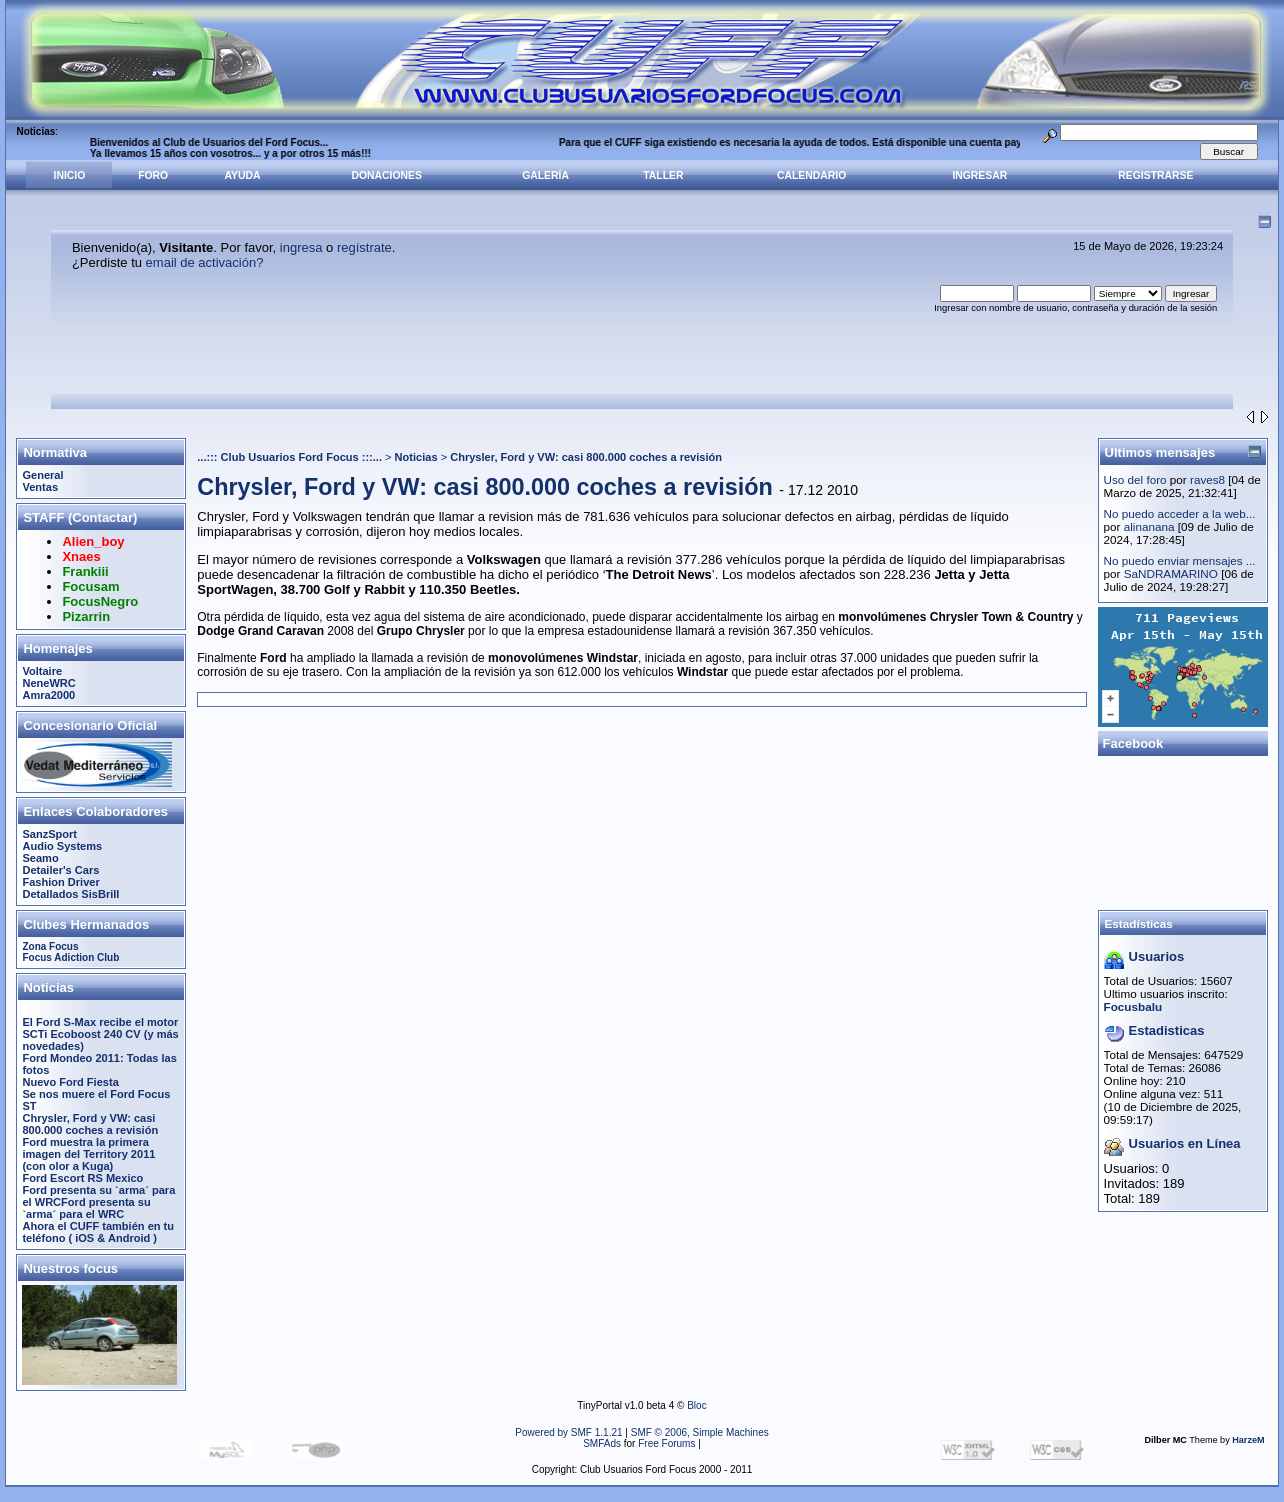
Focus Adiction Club (70, 957)
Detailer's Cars (60, 870)
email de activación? (205, 262)
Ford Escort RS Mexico (82, 1178)
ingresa (301, 247)
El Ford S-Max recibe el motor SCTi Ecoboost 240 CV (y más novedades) (100, 1034)
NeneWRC (48, 683)
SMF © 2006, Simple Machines (700, 1432)
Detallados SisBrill (70, 894)
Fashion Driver (60, 882)
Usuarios (1157, 956)
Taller (663, 175)
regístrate (364, 247)
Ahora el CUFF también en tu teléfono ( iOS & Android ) (98, 1232)
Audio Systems (62, 846)
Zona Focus (50, 946)
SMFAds (602, 1443)
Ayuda (243, 175)
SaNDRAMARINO (1171, 573)
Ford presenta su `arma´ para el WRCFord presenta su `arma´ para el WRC (98, 1202)
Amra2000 (48, 695)
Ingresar (979, 175)
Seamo (40, 858)
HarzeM (1248, 1440)
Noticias (416, 457)
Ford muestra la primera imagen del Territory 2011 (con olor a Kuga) (88, 1154)
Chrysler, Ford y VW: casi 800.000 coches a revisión (90, 1124)
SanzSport (49, 834)
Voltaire (42, 671)
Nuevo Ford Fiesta (70, 1082)
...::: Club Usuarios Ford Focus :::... (289, 457)
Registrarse (1155, 175)
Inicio (70, 175)
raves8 (1207, 479)
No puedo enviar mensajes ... (1180, 560)
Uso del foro (1135, 479)
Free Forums (666, 1443)
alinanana (1149, 526)
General (42, 475)
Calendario (811, 175)
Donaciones (387, 175)
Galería (545, 175)
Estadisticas (1167, 1030)
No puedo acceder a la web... (1180, 513)
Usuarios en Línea (1185, 1143)
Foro (153, 175)
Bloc (696, 1405)
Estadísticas (1139, 923)
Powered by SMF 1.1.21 (568, 1432)
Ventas (40, 487)
